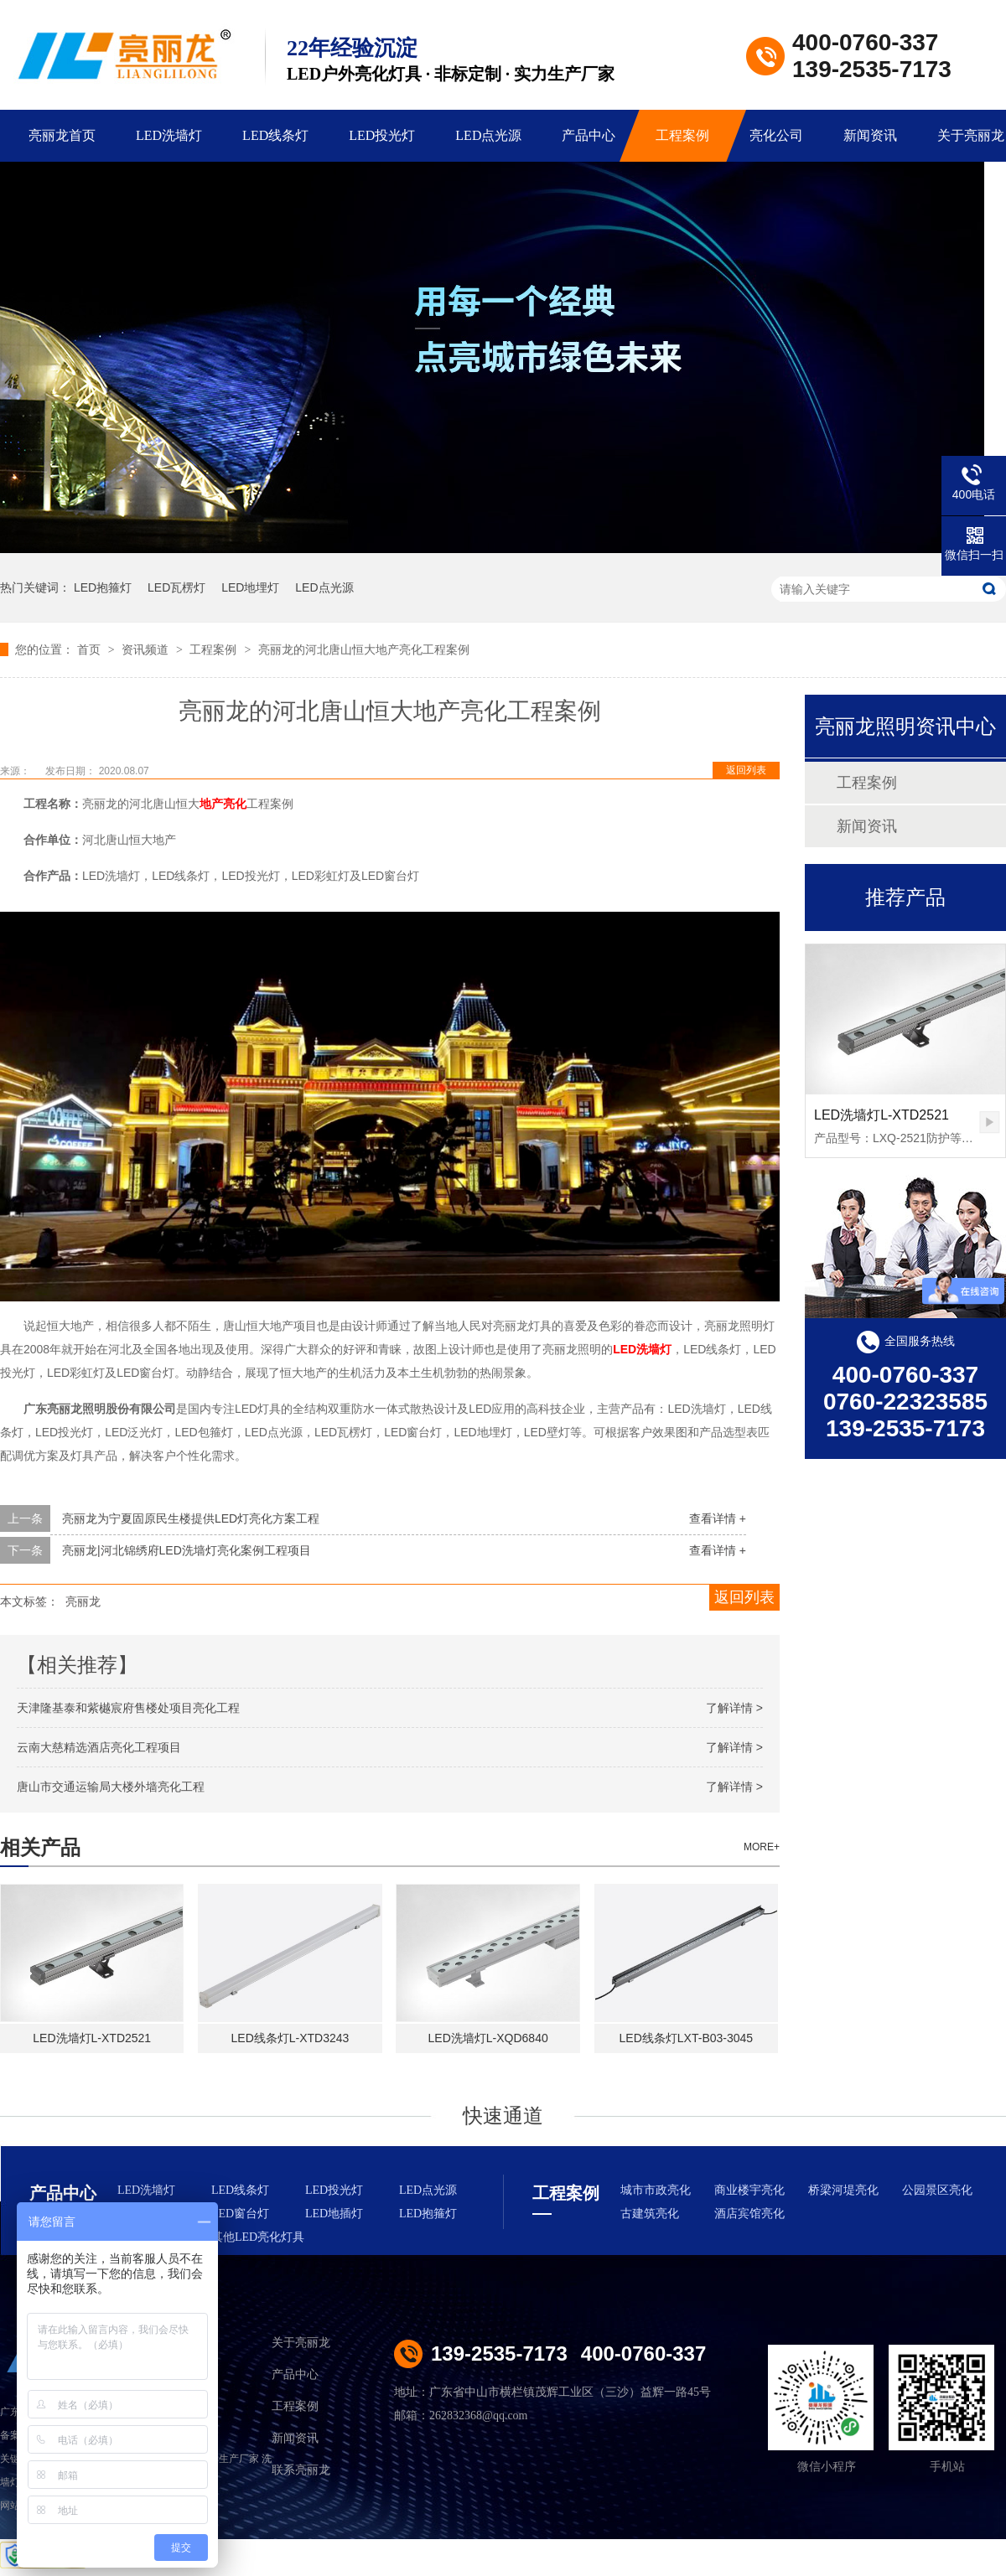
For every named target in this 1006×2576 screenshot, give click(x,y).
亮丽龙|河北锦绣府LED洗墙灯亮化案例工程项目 (186, 1550)
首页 (90, 649)
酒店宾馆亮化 (749, 2213)
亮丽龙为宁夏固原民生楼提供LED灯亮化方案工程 (190, 1518)
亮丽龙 (83, 1601)
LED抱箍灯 (103, 587)
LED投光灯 (382, 135)
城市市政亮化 (655, 2190)
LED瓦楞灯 (176, 587)
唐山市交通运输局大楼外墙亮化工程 (111, 1786)
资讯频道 (147, 649)
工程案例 (682, 135)
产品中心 (588, 135)
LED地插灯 (334, 2213)
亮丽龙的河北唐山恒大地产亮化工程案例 (363, 649)
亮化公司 (776, 135)
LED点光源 (488, 135)
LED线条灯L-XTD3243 (290, 2038)
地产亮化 (223, 803)
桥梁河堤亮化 (843, 2190)
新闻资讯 (870, 135)
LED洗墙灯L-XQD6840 (488, 2038)
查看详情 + (717, 1518)
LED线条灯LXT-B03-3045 (687, 2038)
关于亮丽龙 (301, 2342)
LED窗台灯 (240, 2213)
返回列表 (746, 770)
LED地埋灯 (250, 587)
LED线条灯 (275, 135)
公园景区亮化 (937, 2190)
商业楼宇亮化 (749, 2190)
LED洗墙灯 (169, 135)
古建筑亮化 (649, 2213)
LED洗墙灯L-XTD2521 (92, 2038)
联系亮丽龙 (301, 2470)
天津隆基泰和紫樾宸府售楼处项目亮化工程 (128, 1708)
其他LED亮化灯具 (257, 2237)
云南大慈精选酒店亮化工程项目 (99, 1747)
